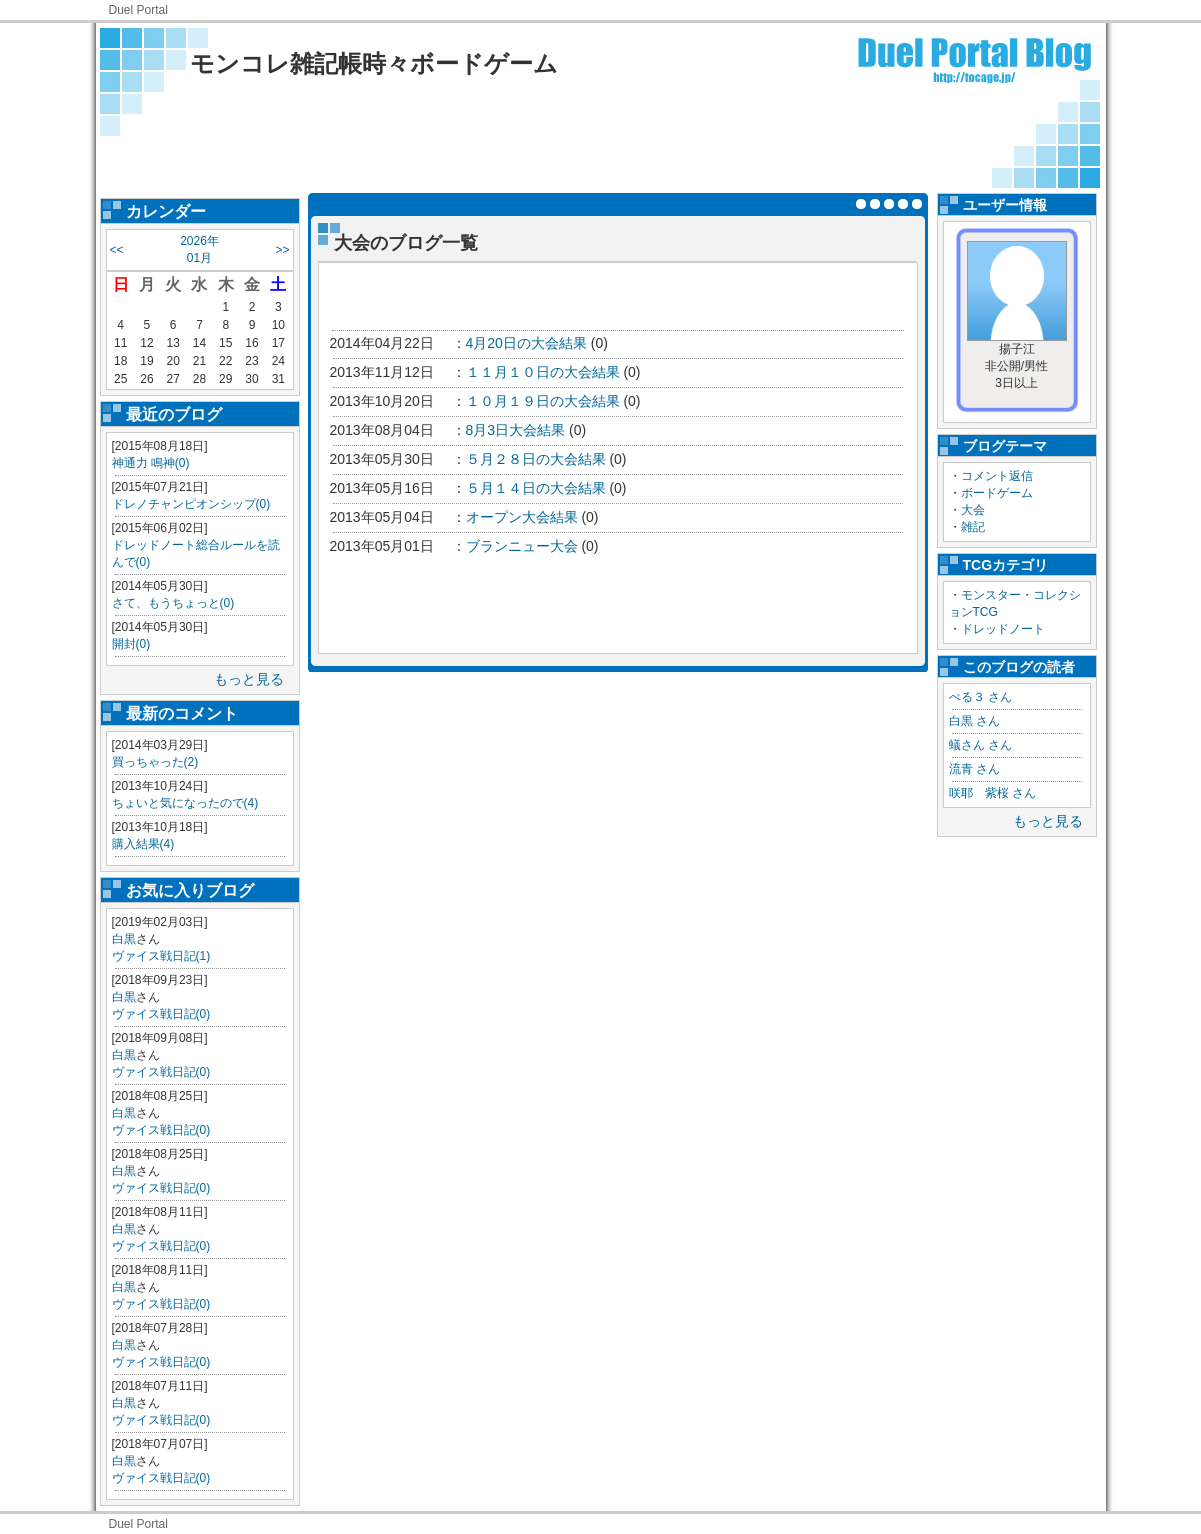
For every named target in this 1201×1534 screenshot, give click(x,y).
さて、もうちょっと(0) (173, 603)
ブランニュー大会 (522, 546)
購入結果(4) (143, 844)
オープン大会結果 (522, 517)
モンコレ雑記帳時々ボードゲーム (374, 63)
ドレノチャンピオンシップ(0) (191, 504)
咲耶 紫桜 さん (992, 793)
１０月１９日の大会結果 (543, 401)
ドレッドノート (1003, 629)
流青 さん (974, 769)
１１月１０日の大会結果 (543, 372)
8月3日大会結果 (516, 430)
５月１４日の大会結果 (536, 488)
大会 (973, 510)
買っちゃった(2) (155, 762)
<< (117, 250)
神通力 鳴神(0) (151, 463)
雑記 (973, 527)
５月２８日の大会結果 (536, 459)
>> (282, 250)
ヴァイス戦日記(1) (161, 956)
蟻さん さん (980, 745)
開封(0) (131, 644)
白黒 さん (974, 721)
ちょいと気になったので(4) (185, 803)
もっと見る (249, 679)
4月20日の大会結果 (526, 343)
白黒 (124, 939)
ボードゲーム (997, 493)
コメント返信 (997, 476)
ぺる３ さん (980, 697)
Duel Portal (138, 10)
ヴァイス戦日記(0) (161, 1014)
